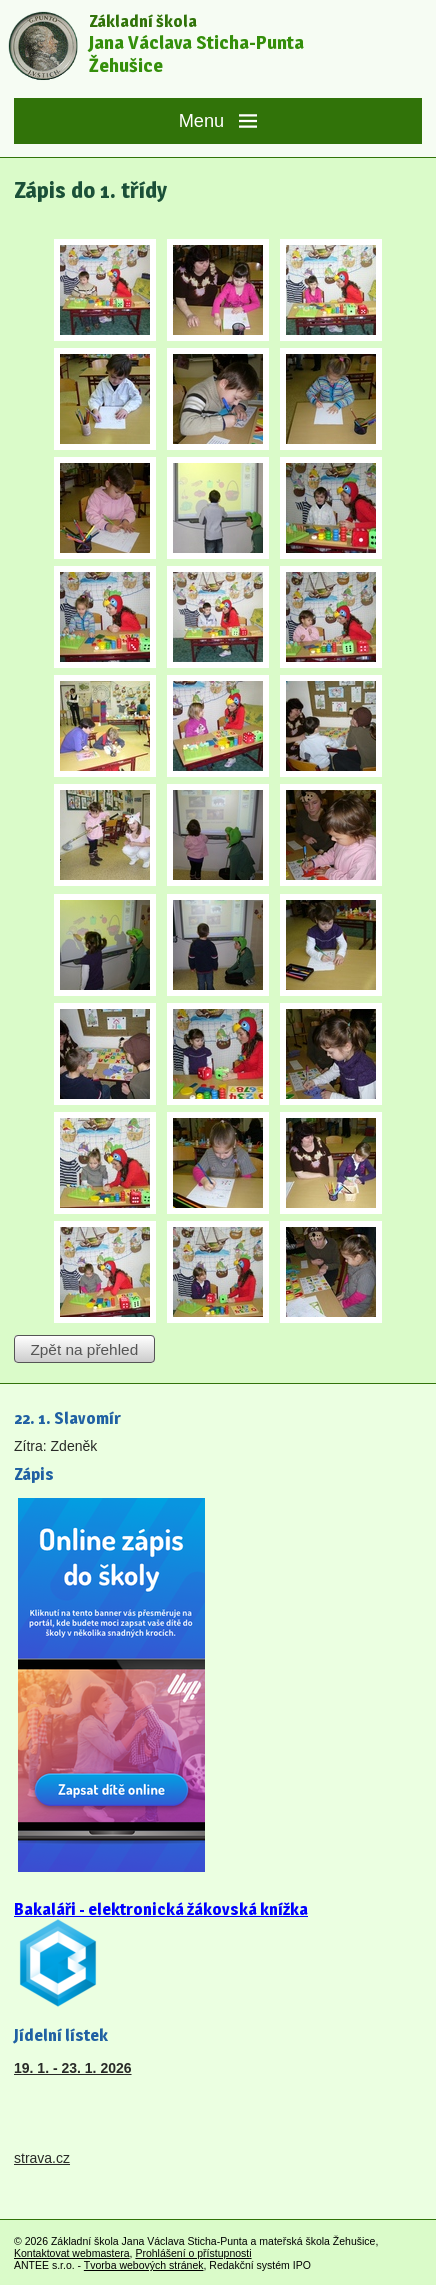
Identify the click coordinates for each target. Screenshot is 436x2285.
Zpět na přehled (84, 1348)
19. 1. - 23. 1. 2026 (73, 2068)
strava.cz (42, 2158)
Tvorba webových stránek (144, 2265)
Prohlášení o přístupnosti (193, 2253)
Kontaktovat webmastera (72, 2253)
